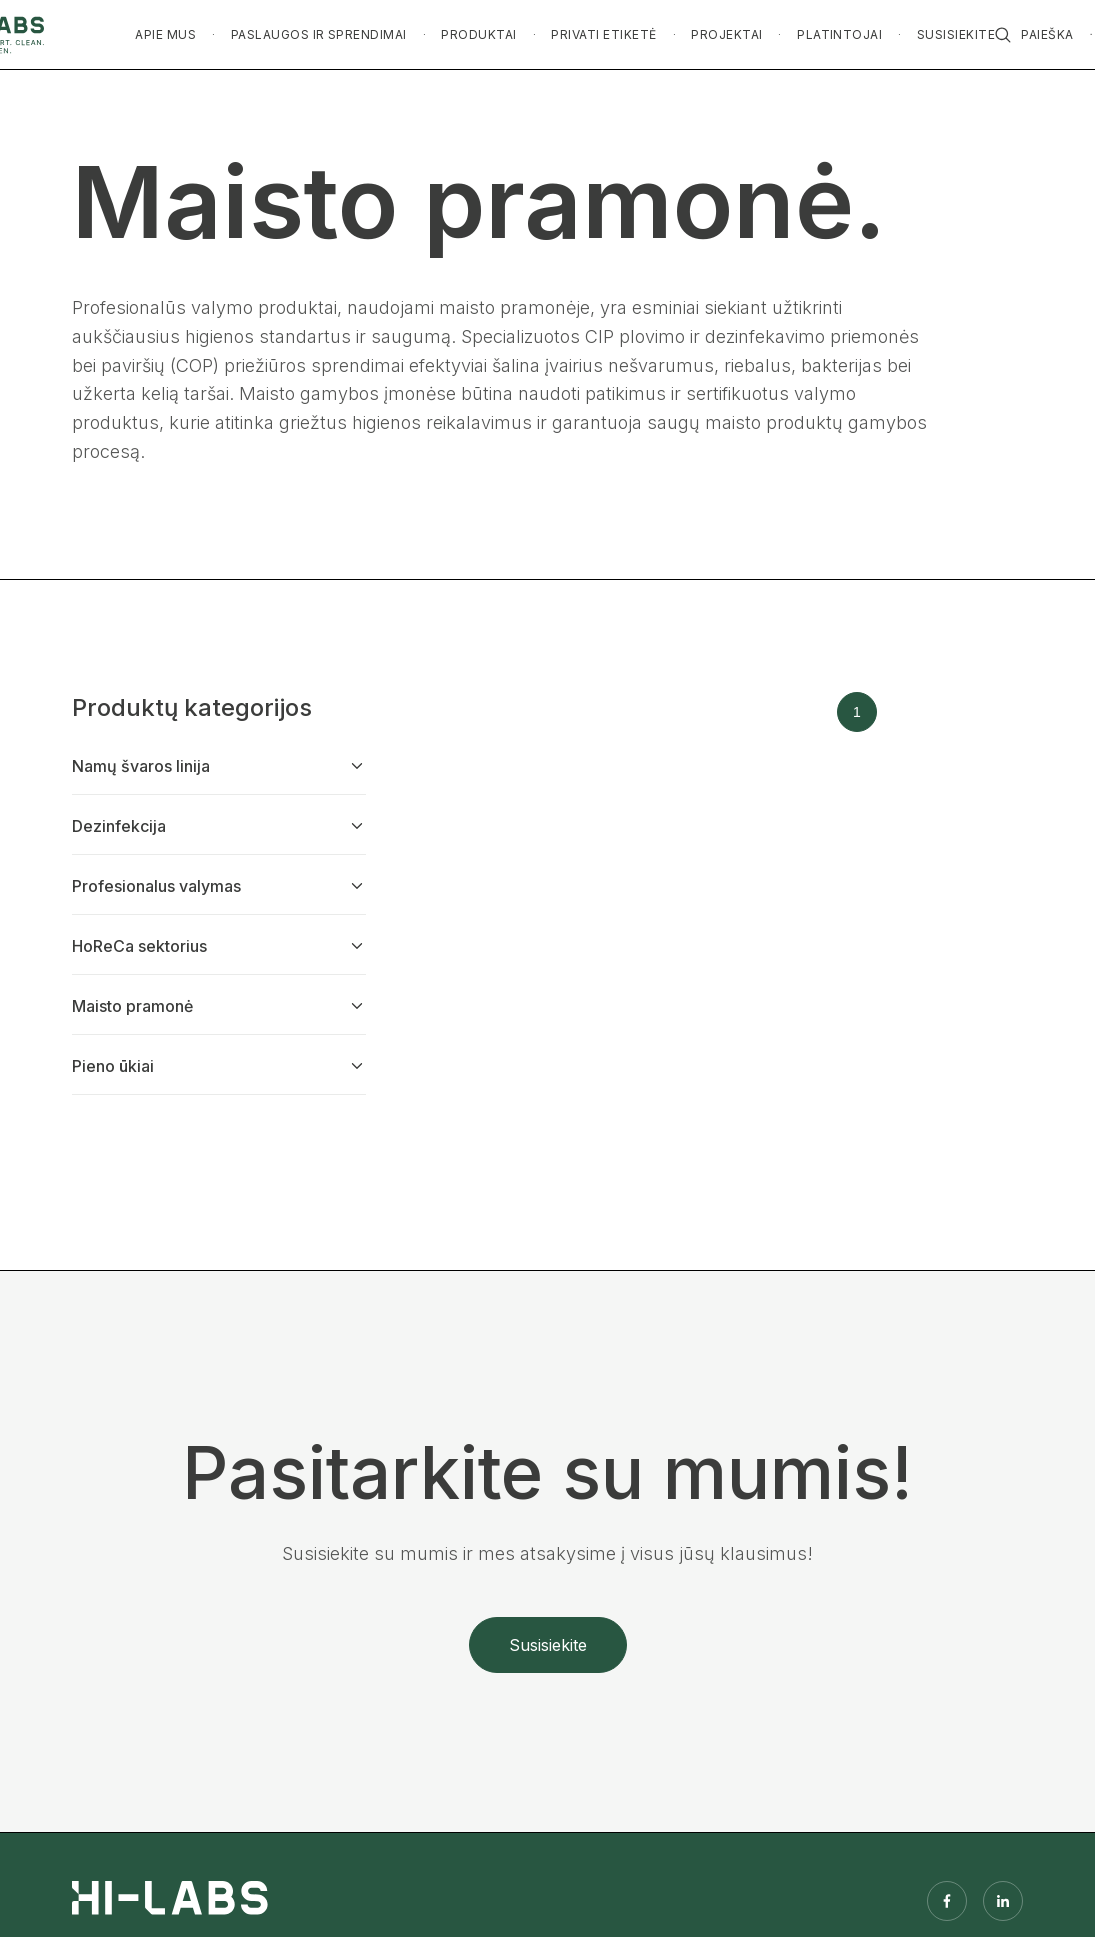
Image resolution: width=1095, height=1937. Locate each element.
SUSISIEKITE (956, 34)
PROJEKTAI (726, 34)
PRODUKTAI (478, 34)
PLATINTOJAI (839, 34)
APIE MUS (165, 34)
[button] (165, 35)
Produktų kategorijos (192, 707)
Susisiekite (548, 1645)
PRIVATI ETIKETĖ (603, 34)
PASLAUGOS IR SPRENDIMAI (319, 34)
